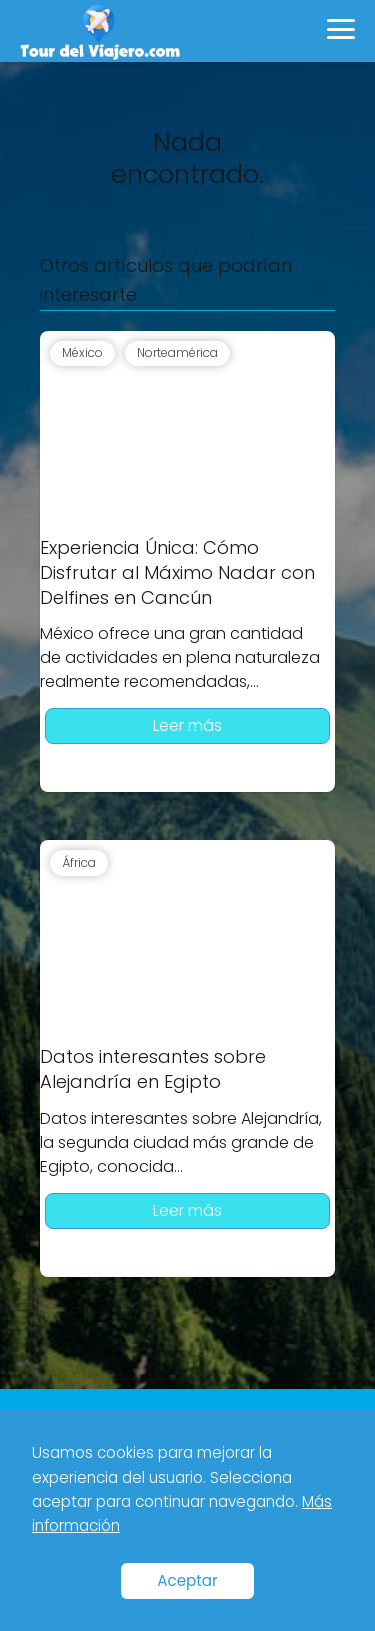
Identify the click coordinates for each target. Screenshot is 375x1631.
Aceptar (187, 1580)
